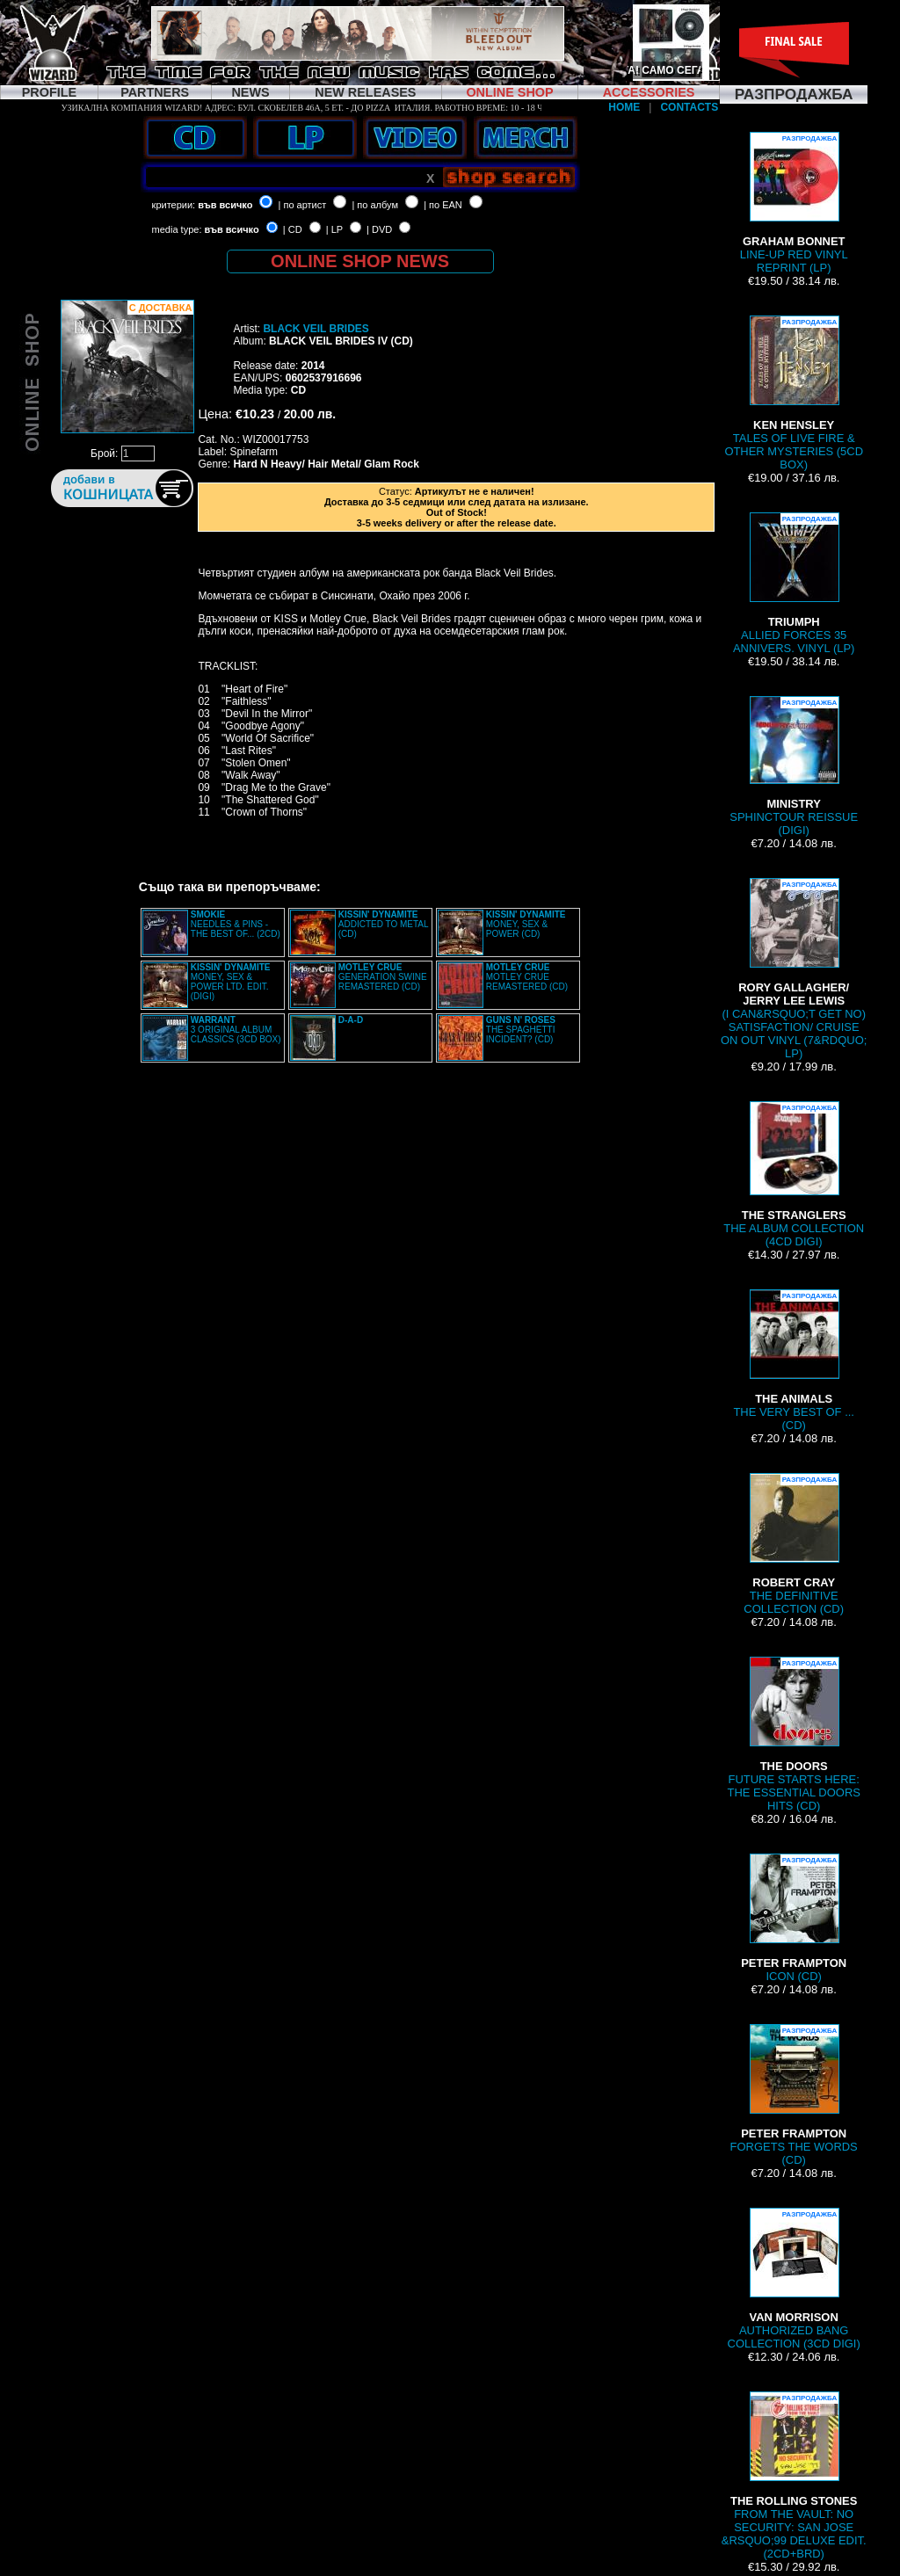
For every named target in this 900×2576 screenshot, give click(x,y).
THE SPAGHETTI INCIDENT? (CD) (520, 1029)
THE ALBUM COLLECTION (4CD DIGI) (793, 1174)
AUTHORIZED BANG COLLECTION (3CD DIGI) (794, 2279)
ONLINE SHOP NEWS (360, 261)
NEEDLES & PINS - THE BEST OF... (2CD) (235, 924)
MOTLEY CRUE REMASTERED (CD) (527, 976)
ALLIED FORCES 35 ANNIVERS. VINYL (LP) (793, 583)
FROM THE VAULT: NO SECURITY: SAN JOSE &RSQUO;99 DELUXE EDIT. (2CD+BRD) (794, 2475)
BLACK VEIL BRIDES (315, 329)
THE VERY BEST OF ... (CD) (793, 1360)
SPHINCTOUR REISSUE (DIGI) (793, 766)
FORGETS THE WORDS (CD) (794, 2095)
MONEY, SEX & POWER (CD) (526, 924)
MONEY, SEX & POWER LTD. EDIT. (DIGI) (231, 981)
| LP (334, 229)
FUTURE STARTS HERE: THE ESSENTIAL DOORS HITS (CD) (793, 1734)
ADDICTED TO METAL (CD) (383, 924)
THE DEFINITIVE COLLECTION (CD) (794, 1544)
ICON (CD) (793, 1918)
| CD (292, 229)
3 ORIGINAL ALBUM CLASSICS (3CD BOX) (236, 1029)
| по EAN (443, 205)
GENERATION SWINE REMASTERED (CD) (382, 976)
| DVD (379, 229)
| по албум (375, 205)
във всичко (225, 205)
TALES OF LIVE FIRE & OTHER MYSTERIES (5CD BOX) (793, 393)
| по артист (303, 205)
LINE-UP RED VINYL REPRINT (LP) (794, 203)
